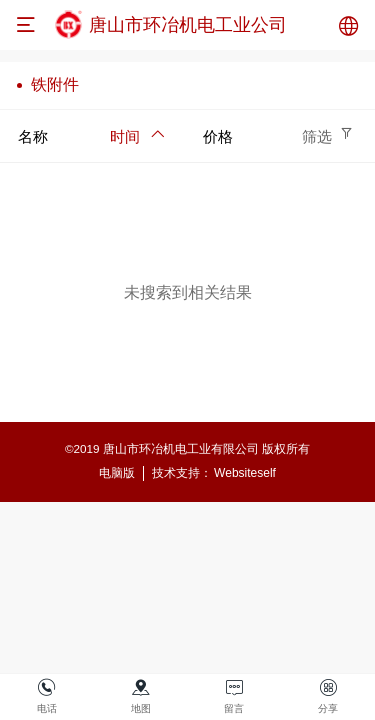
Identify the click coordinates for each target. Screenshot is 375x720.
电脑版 (117, 473)
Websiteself (245, 473)
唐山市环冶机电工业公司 (188, 25)
